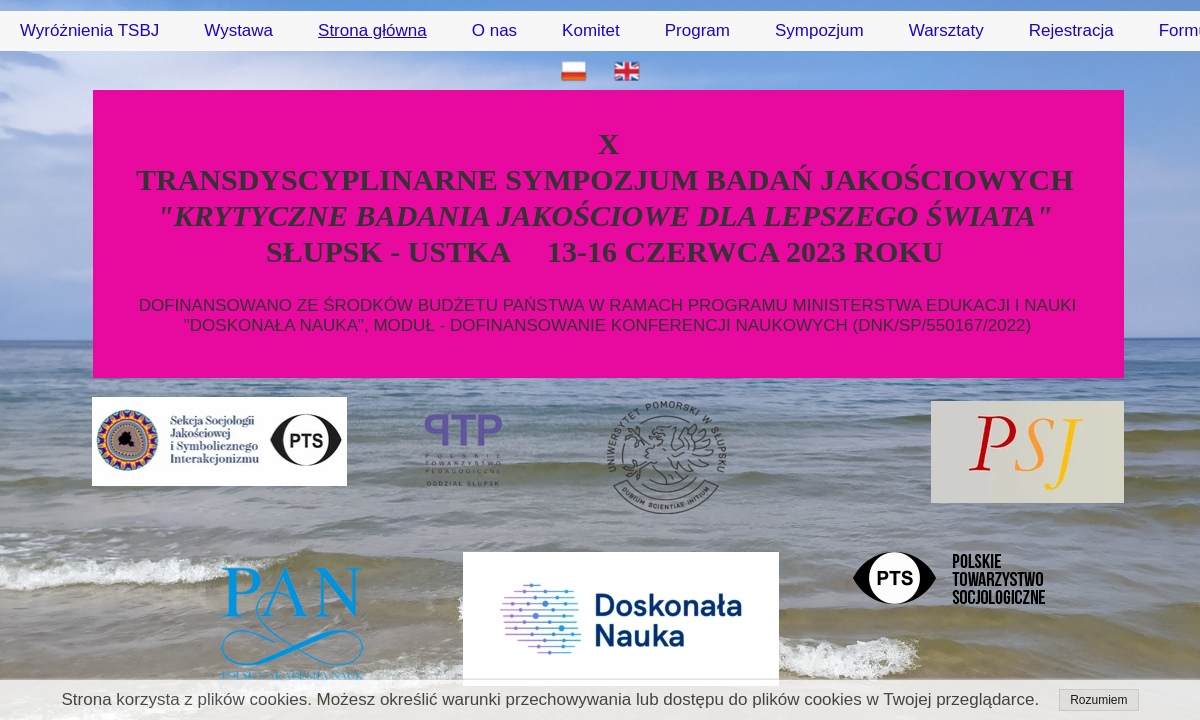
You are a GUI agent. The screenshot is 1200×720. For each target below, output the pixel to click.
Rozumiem (1098, 700)
